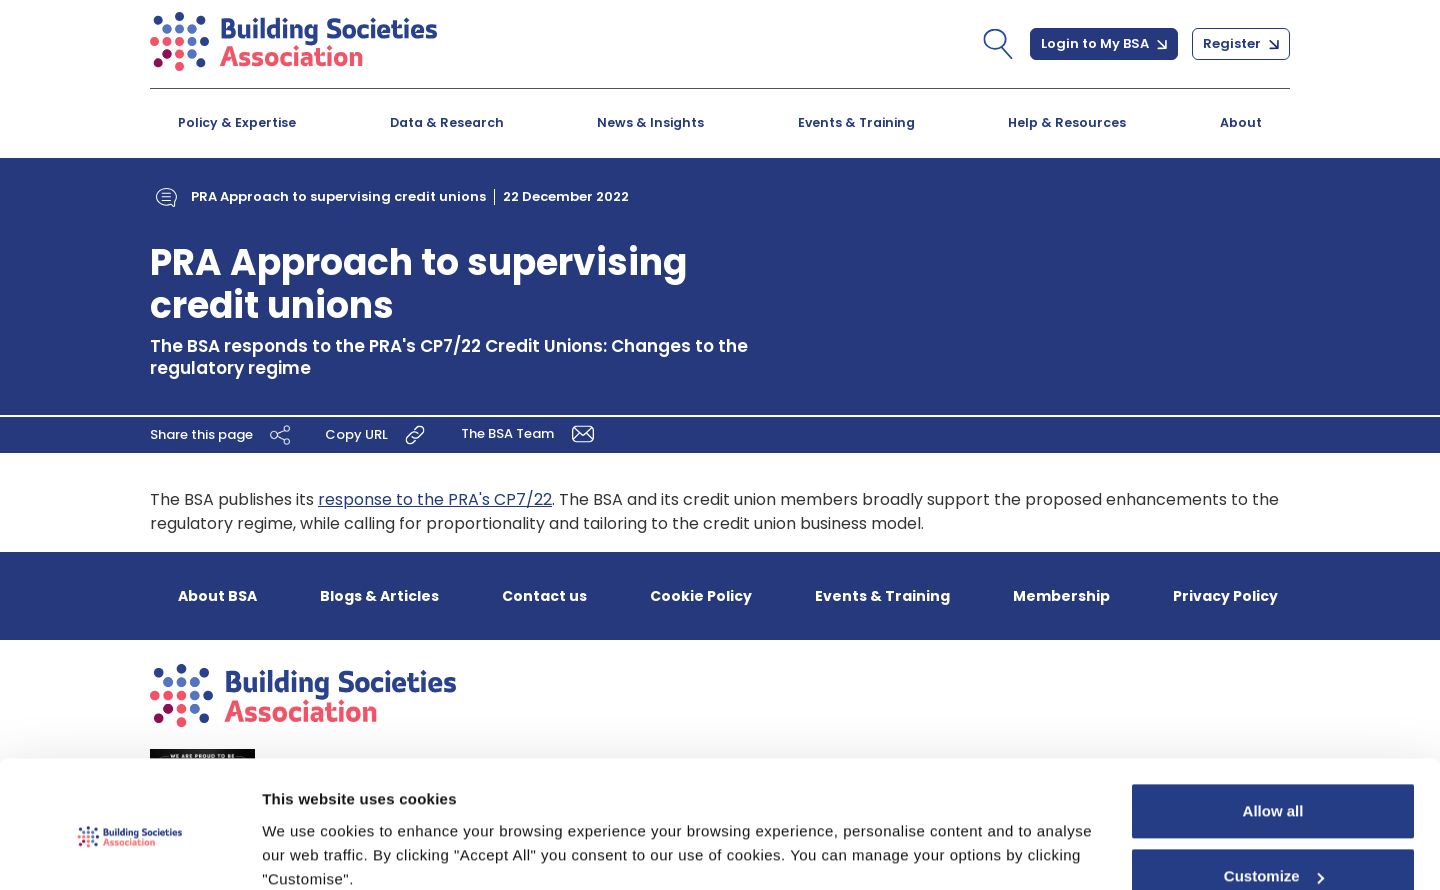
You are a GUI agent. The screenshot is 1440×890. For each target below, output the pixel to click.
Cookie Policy (701, 596)
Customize (1274, 792)
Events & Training (856, 122)
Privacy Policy (1225, 596)
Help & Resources (1067, 122)
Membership (1061, 596)
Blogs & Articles (379, 596)
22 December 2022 (566, 196)
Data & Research (447, 122)
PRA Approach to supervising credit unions (338, 196)
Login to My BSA (1104, 43)
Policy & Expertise (237, 122)
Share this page (223, 435)
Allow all (1273, 727)
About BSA (217, 596)
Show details (308, 850)
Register (1241, 43)
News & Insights (650, 122)
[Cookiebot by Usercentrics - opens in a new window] (129, 851)
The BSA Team (532, 433)
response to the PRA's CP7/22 (435, 499)
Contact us (544, 596)
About (1241, 122)
